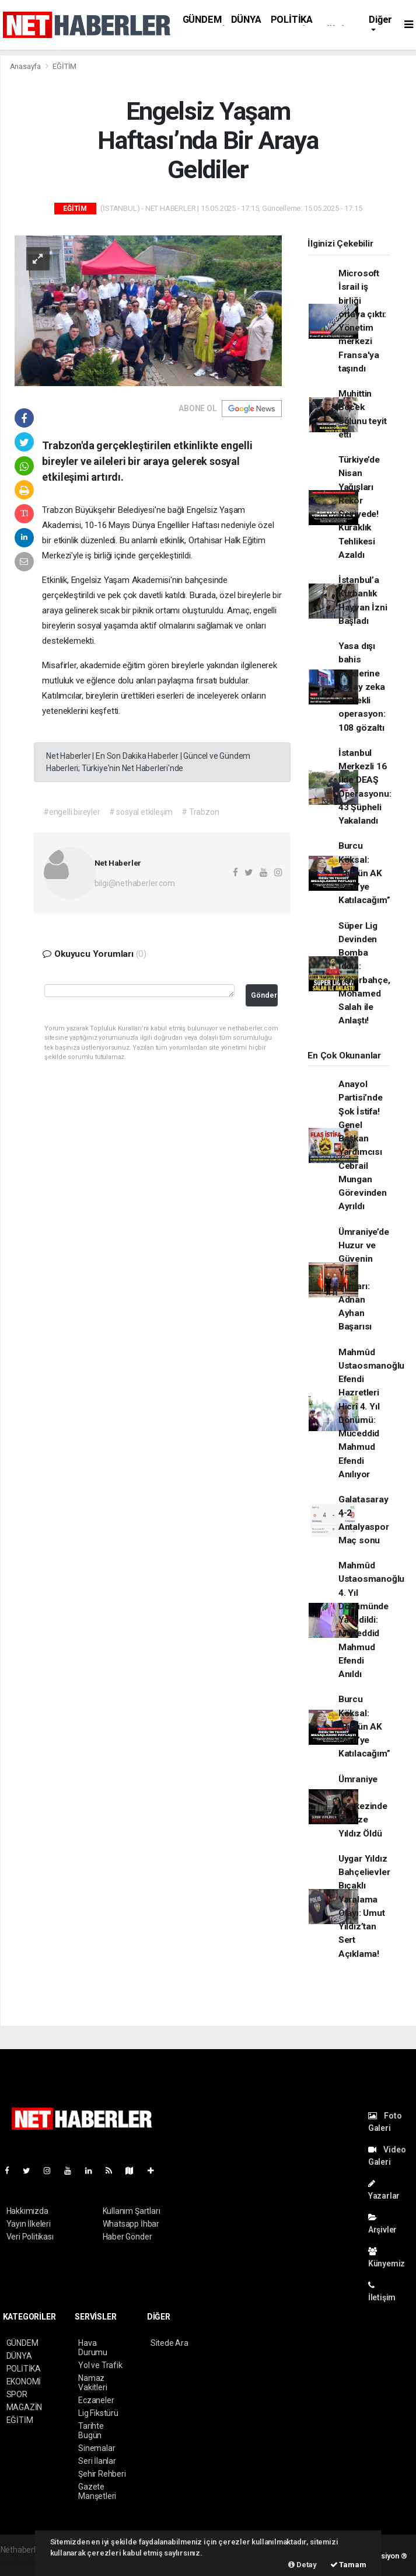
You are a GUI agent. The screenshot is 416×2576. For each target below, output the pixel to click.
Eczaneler (96, 2400)
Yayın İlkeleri (28, 2223)
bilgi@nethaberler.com (135, 883)
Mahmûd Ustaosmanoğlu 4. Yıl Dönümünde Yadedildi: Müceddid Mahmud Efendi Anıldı (371, 1619)
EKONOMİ (23, 2381)
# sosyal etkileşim (141, 812)
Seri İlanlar (97, 2461)
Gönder (264, 995)
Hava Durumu (92, 2347)
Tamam (348, 2564)
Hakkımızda (27, 2211)
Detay (302, 2564)
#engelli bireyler (71, 812)
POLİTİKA (292, 19)
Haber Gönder (127, 2236)
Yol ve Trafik (100, 2365)
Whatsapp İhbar (131, 2223)
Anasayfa (26, 66)
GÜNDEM (202, 19)
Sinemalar (96, 2448)
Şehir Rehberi (102, 2473)
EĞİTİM (64, 66)
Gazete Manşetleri (97, 2491)
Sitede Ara (169, 2343)
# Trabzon (200, 812)
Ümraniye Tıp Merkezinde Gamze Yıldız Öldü (362, 1806)
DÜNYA (246, 19)
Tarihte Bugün (91, 2430)
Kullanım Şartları (131, 2211)
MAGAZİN (24, 2407)
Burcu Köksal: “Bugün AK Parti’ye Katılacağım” (364, 873)
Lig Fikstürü (98, 2413)
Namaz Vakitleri (92, 2382)
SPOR (16, 2394)
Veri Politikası (30, 2236)
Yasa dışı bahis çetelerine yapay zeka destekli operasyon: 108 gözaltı (362, 687)
